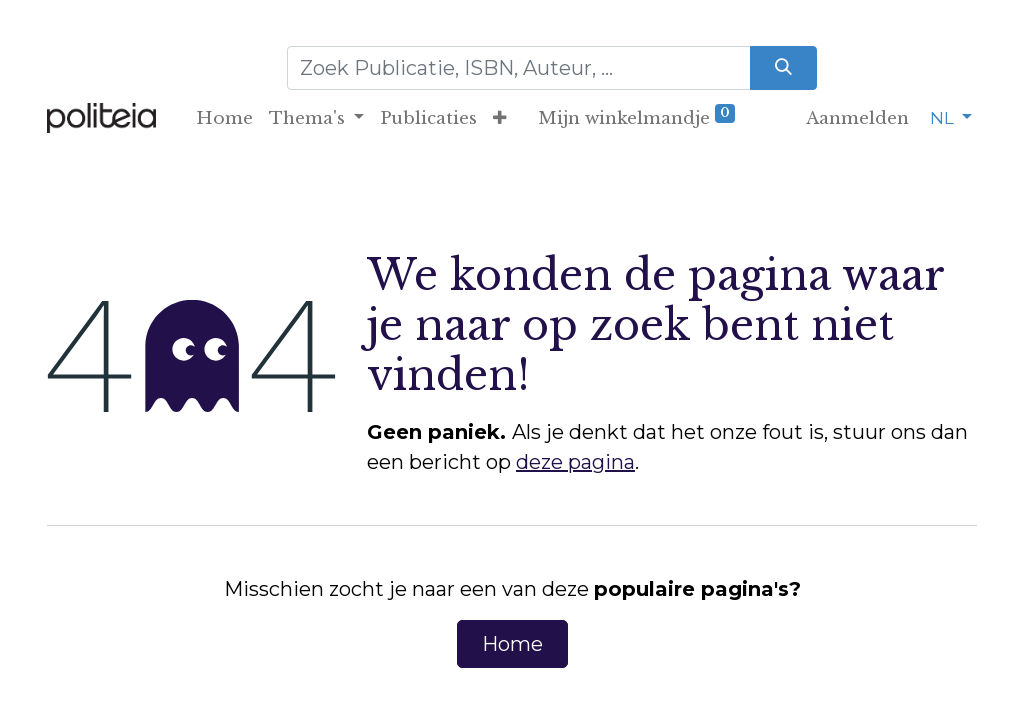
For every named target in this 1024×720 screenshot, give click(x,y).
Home (512, 644)
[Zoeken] (783, 68)
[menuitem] (224, 119)
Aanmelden (857, 118)
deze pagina (575, 462)
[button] (499, 119)
